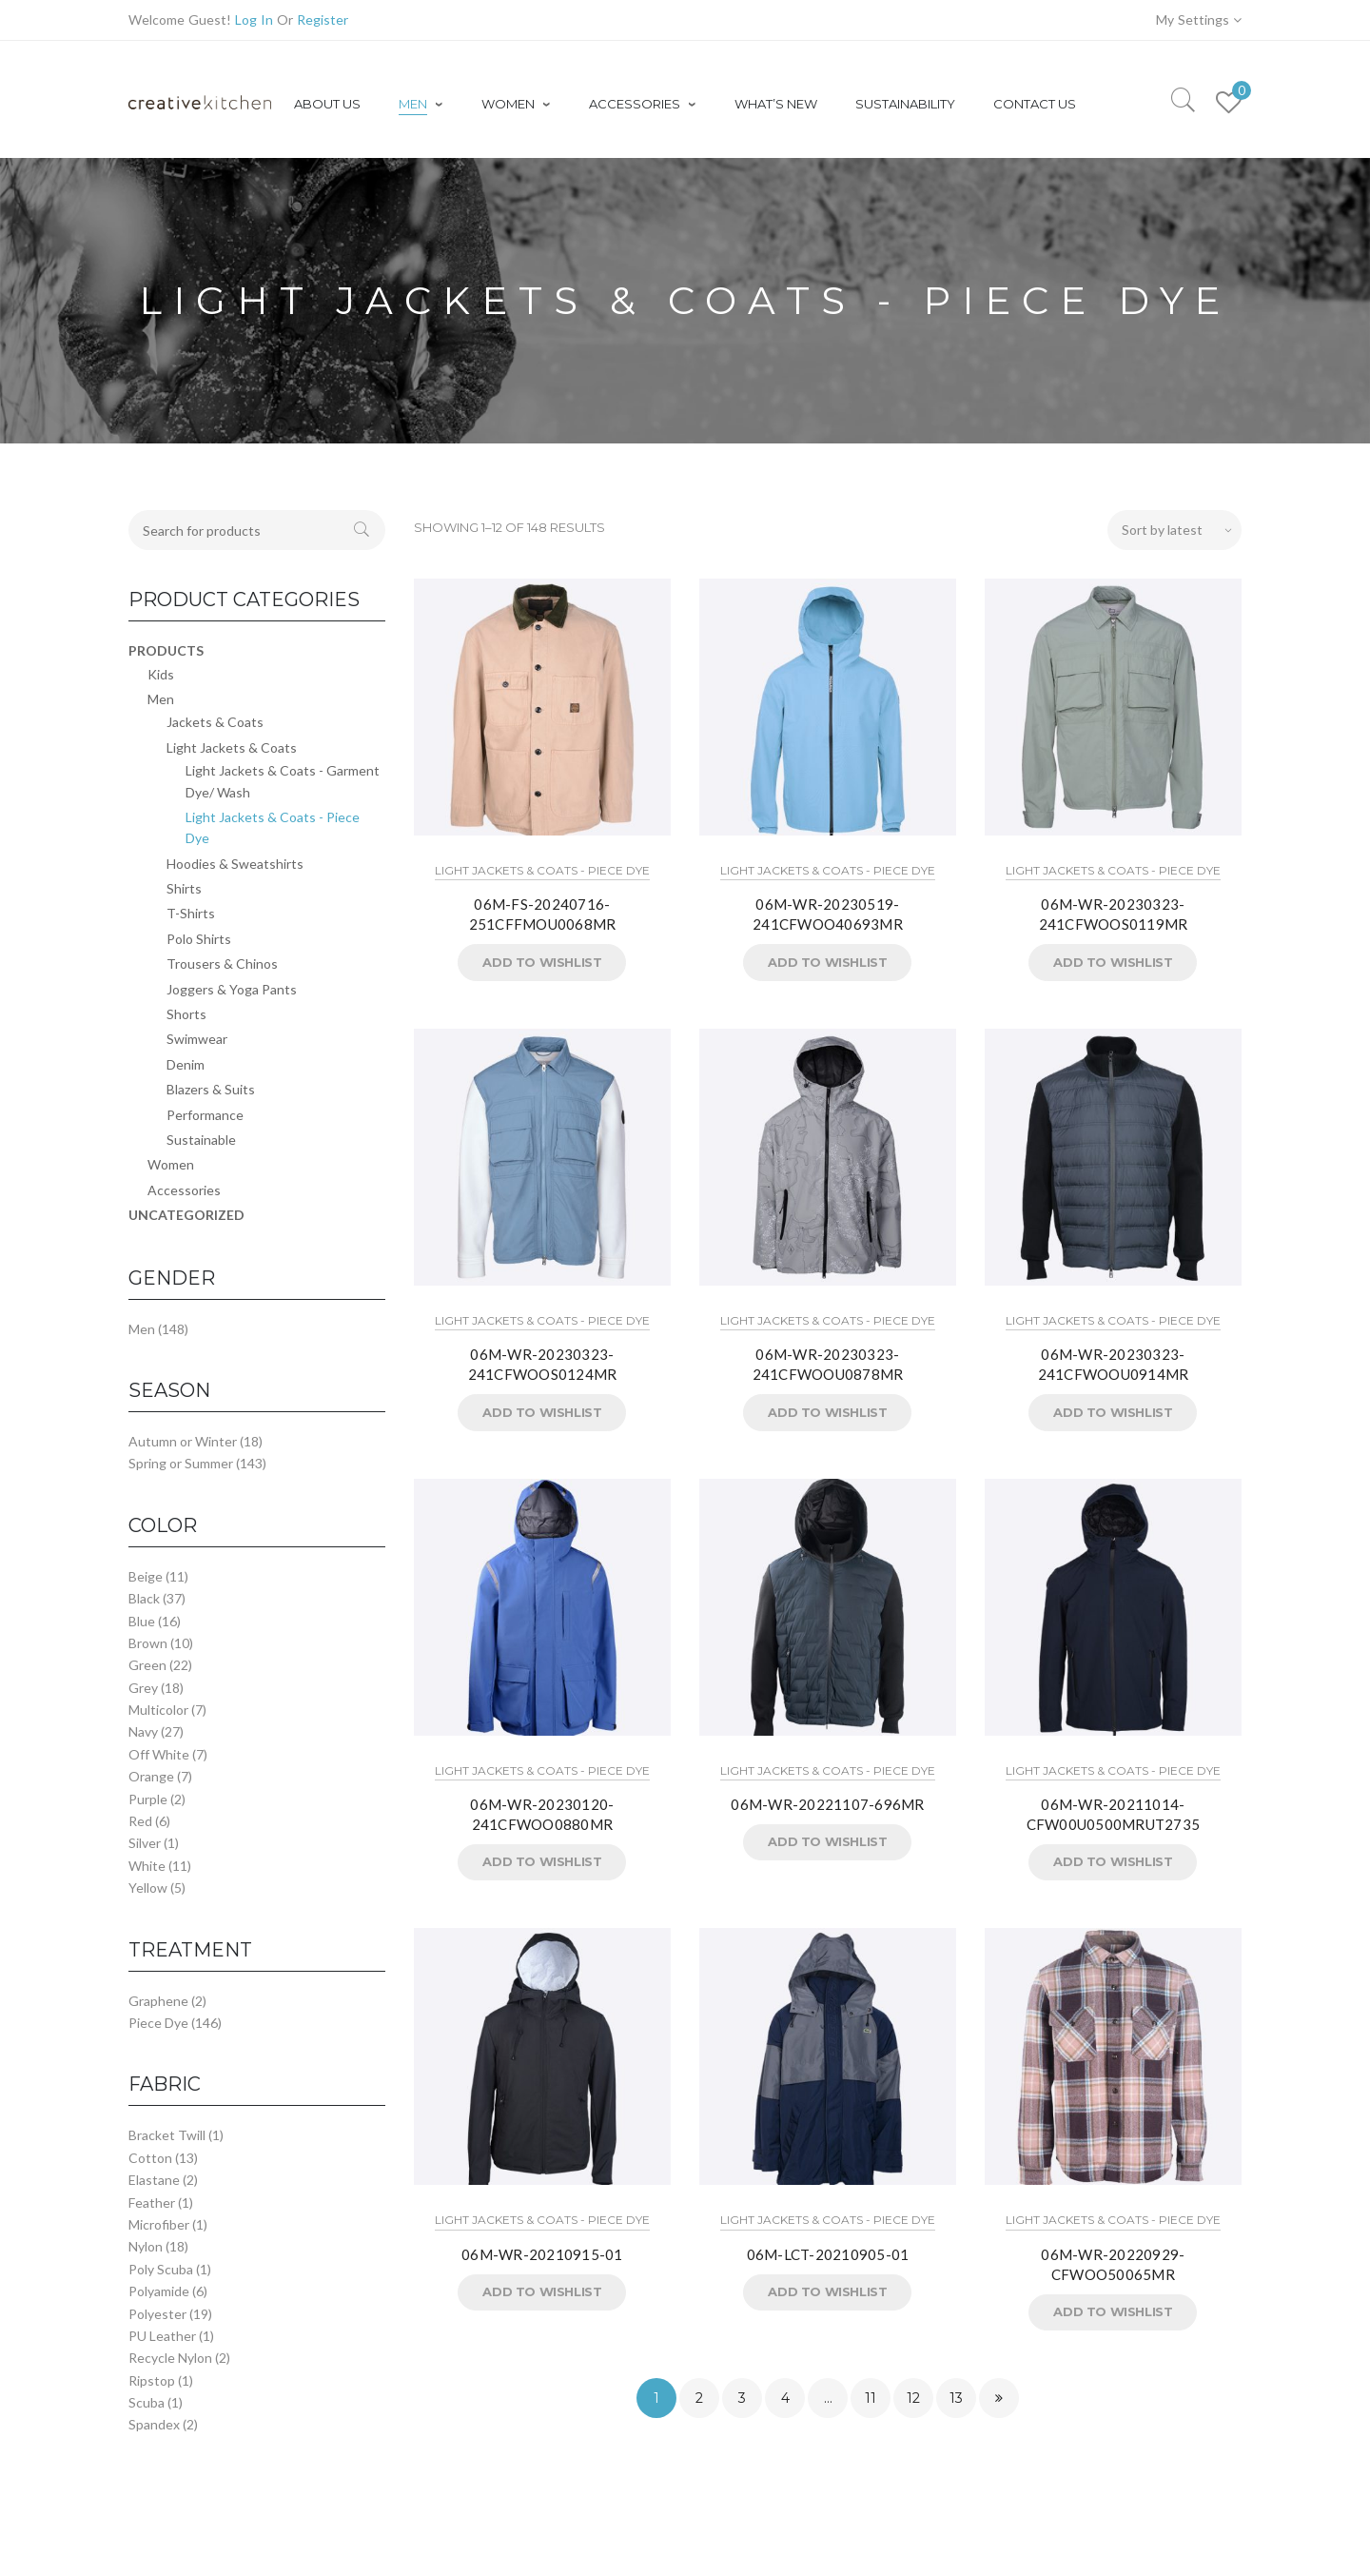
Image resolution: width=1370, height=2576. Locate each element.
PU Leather (162, 2336)
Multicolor (158, 1709)
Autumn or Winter (182, 1441)
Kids (160, 674)
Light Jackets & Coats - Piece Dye (542, 870)
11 (870, 2398)
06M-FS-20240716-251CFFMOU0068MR (542, 914)
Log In (254, 19)
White (147, 1866)
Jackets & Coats (215, 722)
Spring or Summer (180, 1463)
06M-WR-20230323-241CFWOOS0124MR (542, 1364)
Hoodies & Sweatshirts (234, 863)
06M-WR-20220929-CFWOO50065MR (1112, 2264)
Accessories (184, 1190)
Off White (158, 1754)
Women (170, 1164)
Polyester (157, 2314)
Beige (145, 1576)
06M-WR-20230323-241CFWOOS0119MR (1113, 914)
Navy (143, 1731)
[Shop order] (1174, 530)
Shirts (184, 888)
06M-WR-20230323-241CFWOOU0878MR (828, 1364)
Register (322, 19)
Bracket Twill (167, 2135)
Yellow (147, 1887)
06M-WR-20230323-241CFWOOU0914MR (1113, 1364)
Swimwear (196, 1039)
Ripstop (151, 2380)
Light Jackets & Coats (231, 747)
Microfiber (158, 2224)
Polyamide (158, 2291)
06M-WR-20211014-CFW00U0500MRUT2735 (1114, 1814)
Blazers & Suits (210, 1089)
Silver (144, 1843)
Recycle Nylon (170, 2358)
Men (160, 699)
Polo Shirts (198, 939)
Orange (151, 1776)
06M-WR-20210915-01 (542, 2254)
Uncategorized (186, 1215)
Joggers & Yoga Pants (231, 989)
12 (913, 2398)
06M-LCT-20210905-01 (828, 2254)
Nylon (145, 2246)
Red (140, 1821)
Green (147, 1665)
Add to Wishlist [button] (541, 962)
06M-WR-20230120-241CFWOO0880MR (542, 1814)
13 (956, 2398)
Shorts (186, 1014)
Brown (147, 1643)
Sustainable (201, 1139)
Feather (151, 2202)
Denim (185, 1064)
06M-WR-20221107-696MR (827, 1804)
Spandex (154, 2424)
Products (166, 650)
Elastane (154, 2180)
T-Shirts (190, 913)
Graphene (158, 2001)
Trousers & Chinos (222, 963)
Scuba (146, 2402)
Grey (143, 1688)
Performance (205, 1115)
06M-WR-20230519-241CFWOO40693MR (828, 914)
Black (144, 1598)
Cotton (150, 2158)
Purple (147, 1799)
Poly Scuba (160, 2269)
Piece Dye (158, 2023)
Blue (141, 1621)
